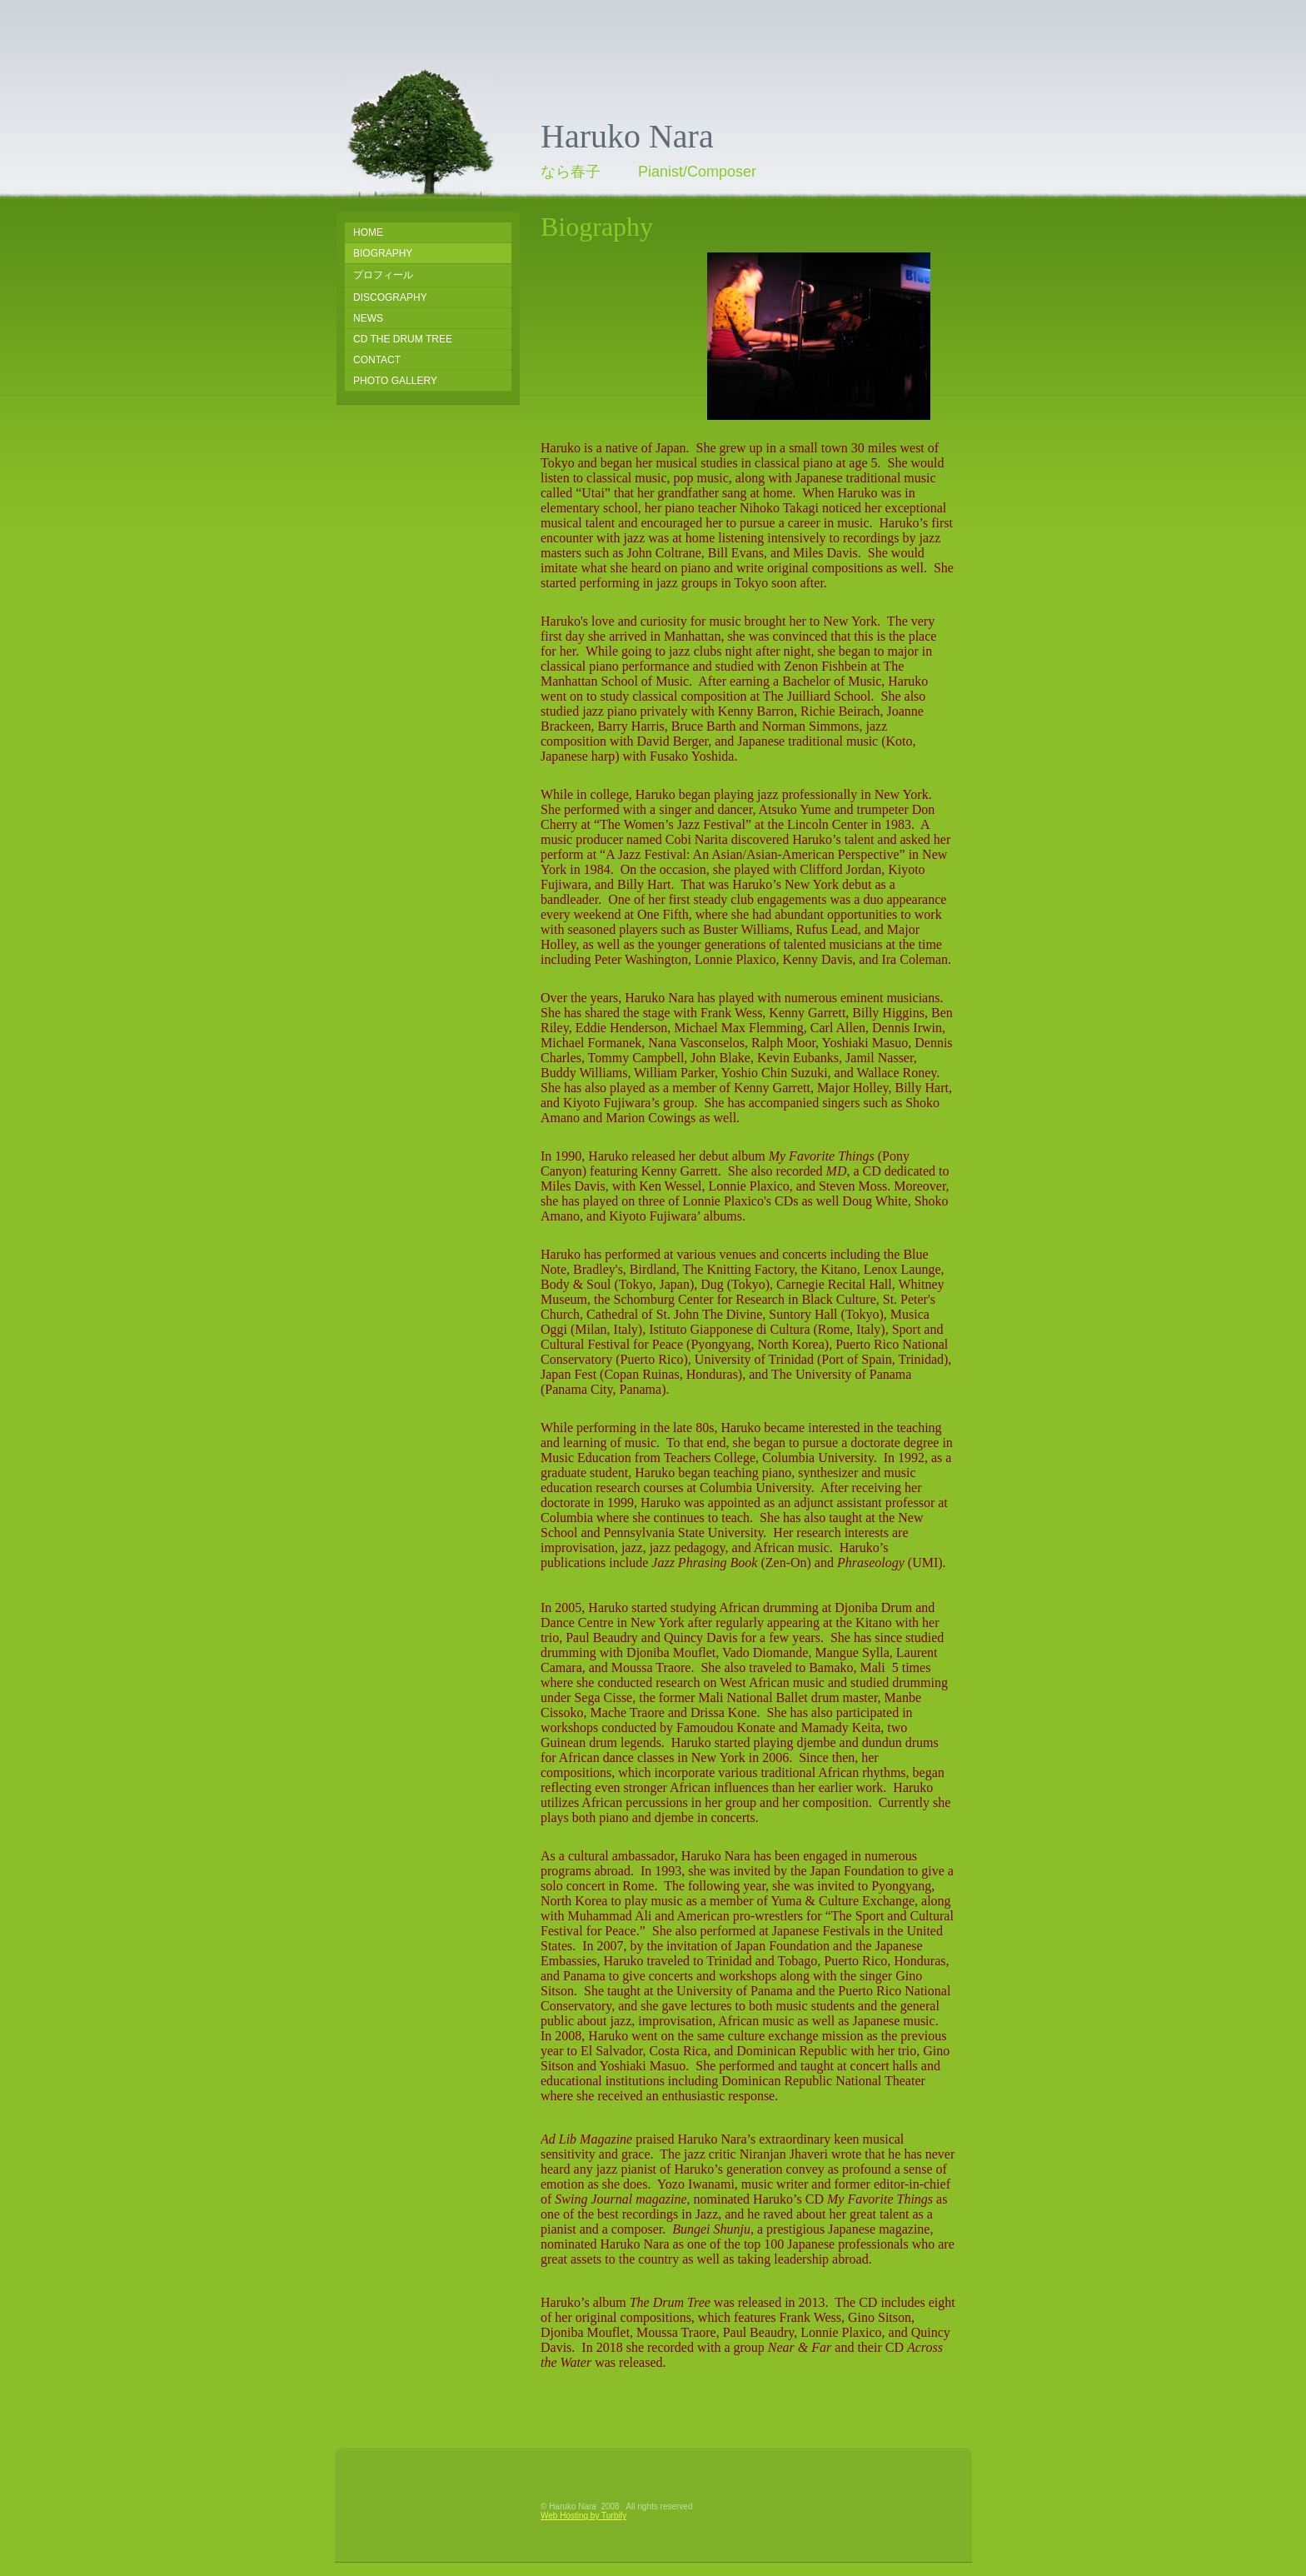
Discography (390, 297)
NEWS (368, 318)
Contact (377, 360)
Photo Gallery (395, 381)
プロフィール (383, 275)
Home (368, 232)
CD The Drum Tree (402, 339)
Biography (382, 253)
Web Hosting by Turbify (583, 2515)
